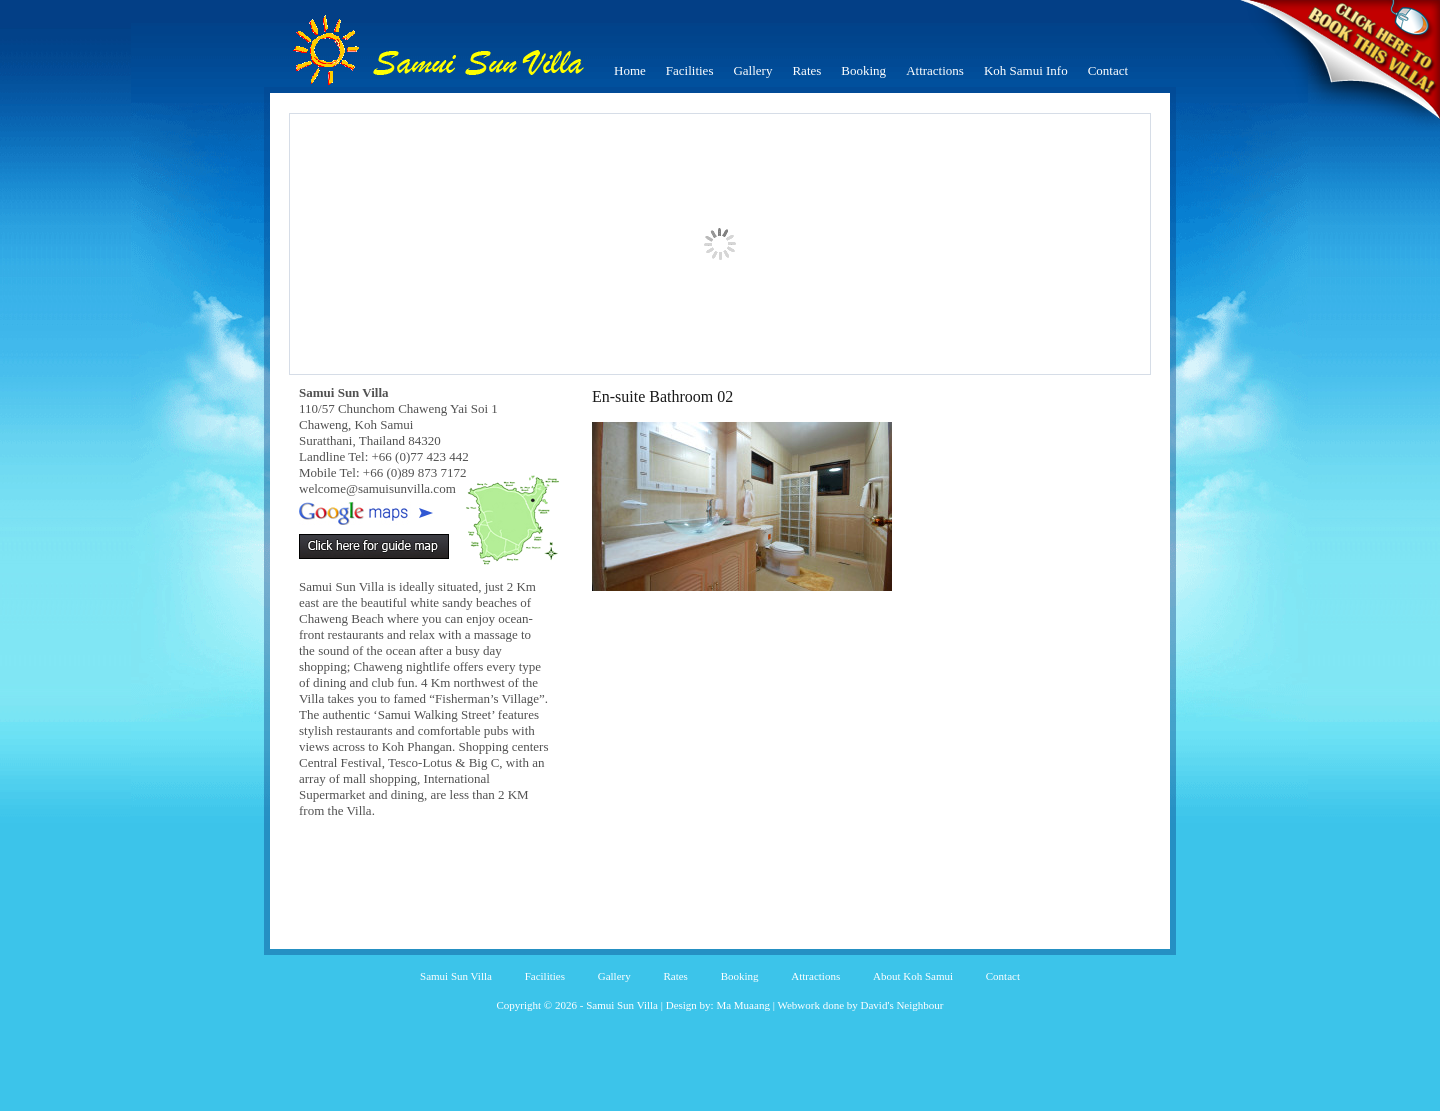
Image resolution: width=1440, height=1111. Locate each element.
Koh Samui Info (1026, 70)
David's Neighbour (902, 1005)
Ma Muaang (742, 1005)
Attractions (935, 70)
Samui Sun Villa (456, 976)
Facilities (690, 70)
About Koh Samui (913, 976)
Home (630, 70)
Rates (806, 70)
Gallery (752, 70)
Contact (1108, 70)
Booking (863, 70)
